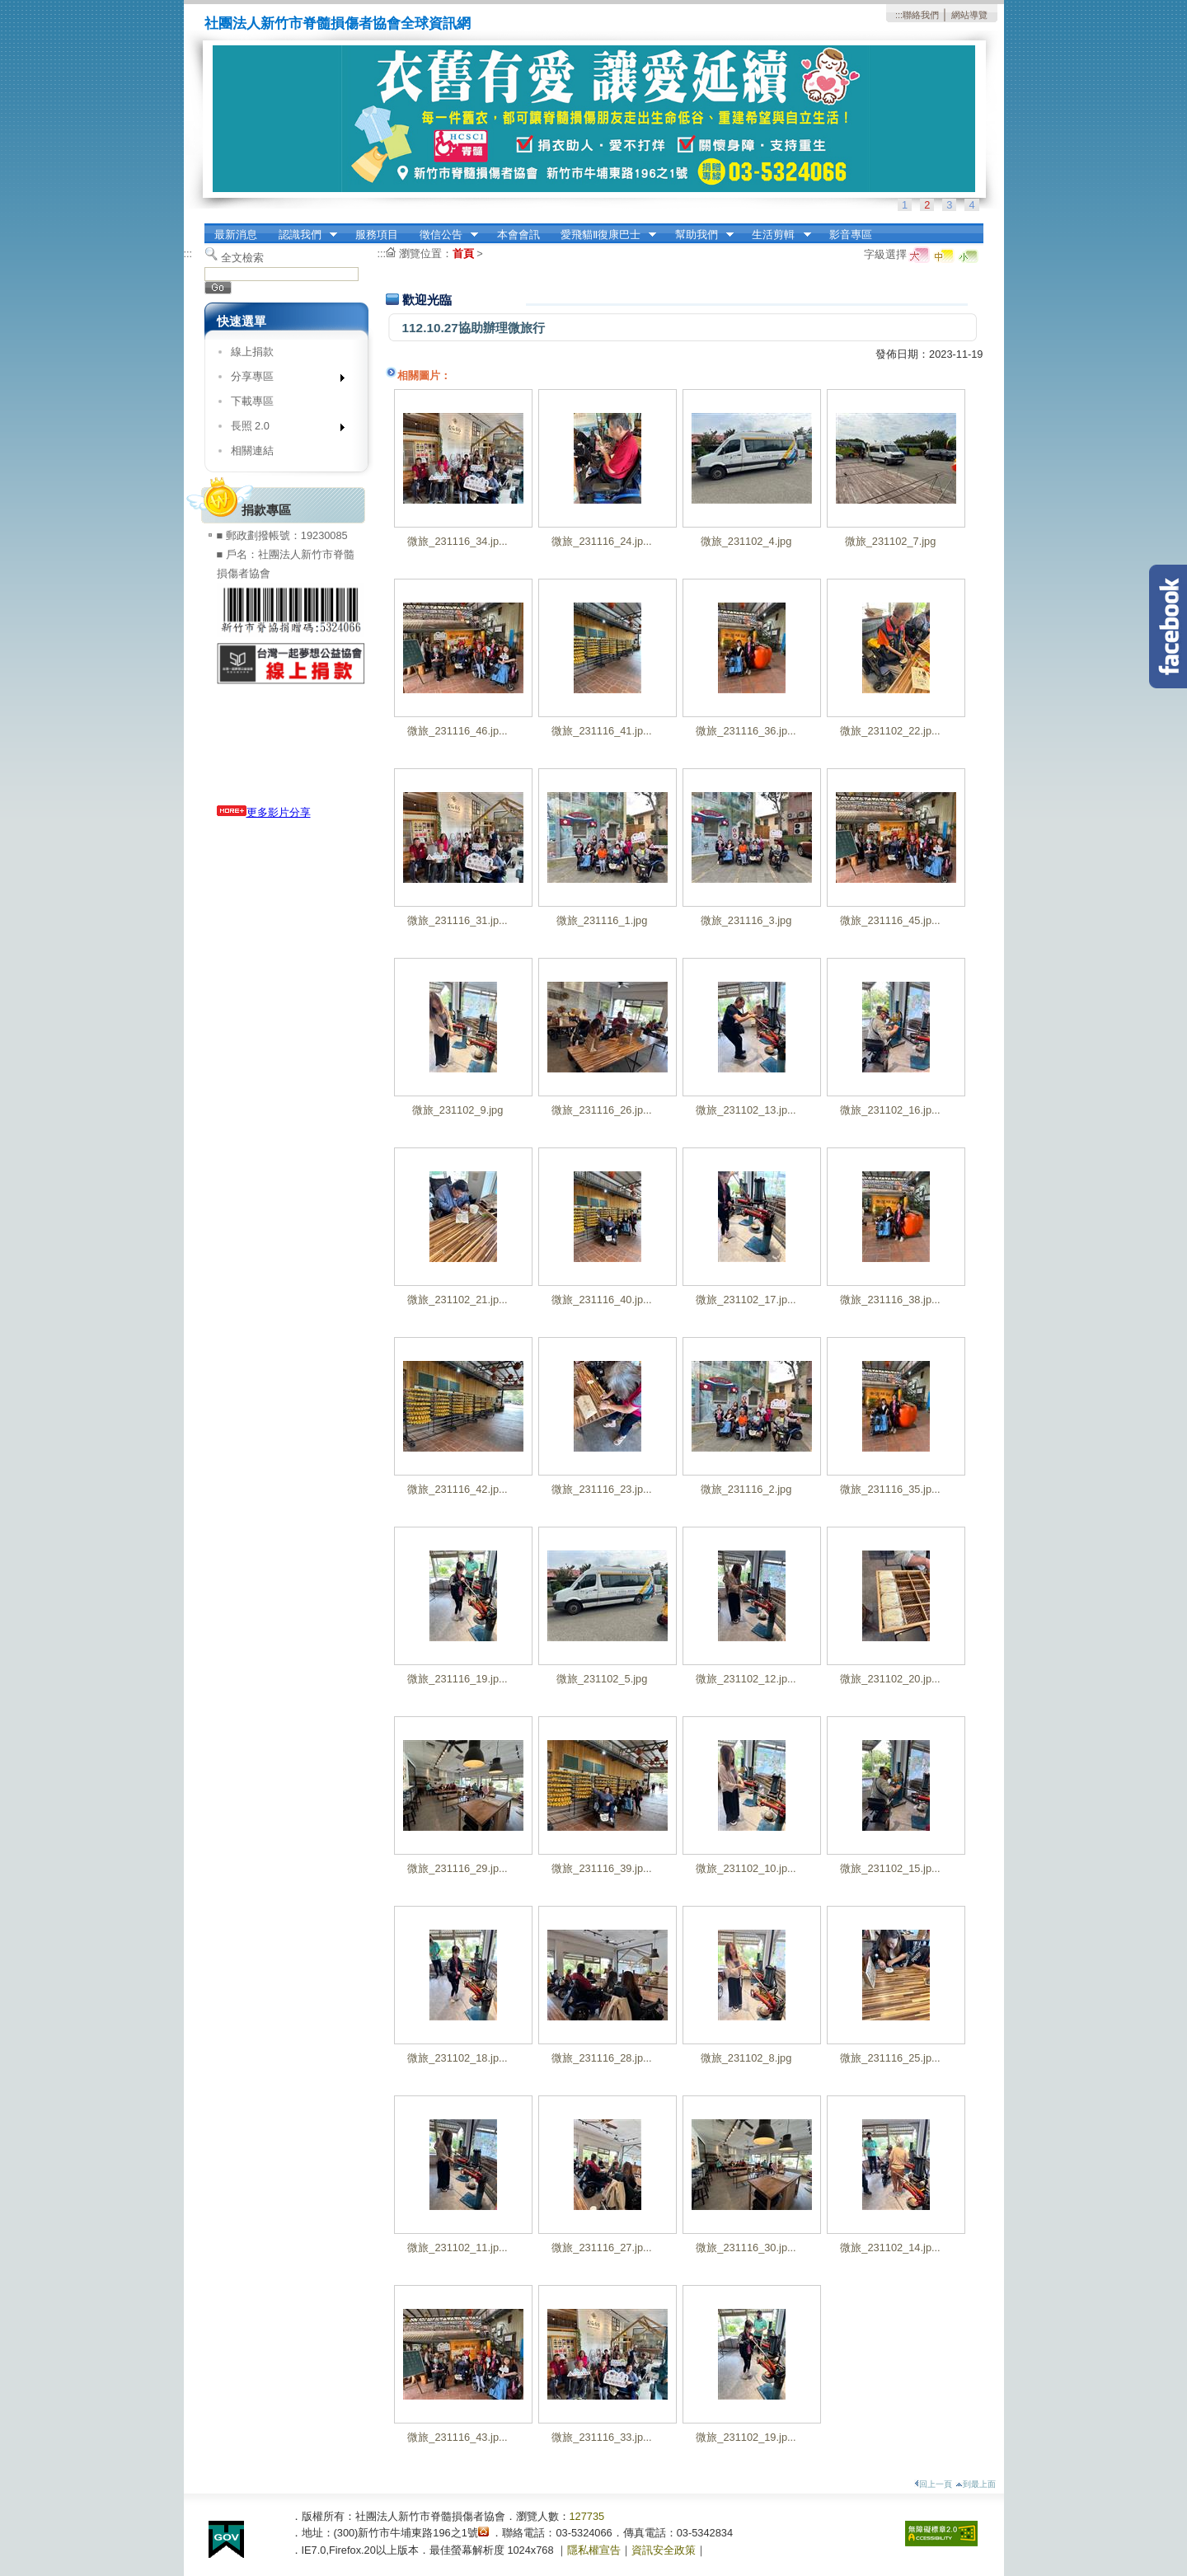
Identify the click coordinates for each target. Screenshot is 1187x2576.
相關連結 (252, 450)
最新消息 (235, 234)
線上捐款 (252, 351)
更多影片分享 (264, 812)
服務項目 (376, 234)
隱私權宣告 (594, 2550)
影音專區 (850, 234)
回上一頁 (933, 2484)
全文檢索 (242, 257)
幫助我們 (699, 235)
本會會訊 (518, 234)
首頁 (463, 253)
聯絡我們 (921, 15)
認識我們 (302, 235)
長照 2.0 (282, 429)
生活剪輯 (776, 235)
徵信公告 (443, 235)
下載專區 (252, 401)
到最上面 (975, 2484)
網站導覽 (969, 15)
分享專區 (282, 379)
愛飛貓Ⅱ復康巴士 (603, 235)
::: (899, 15)
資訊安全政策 (663, 2550)
